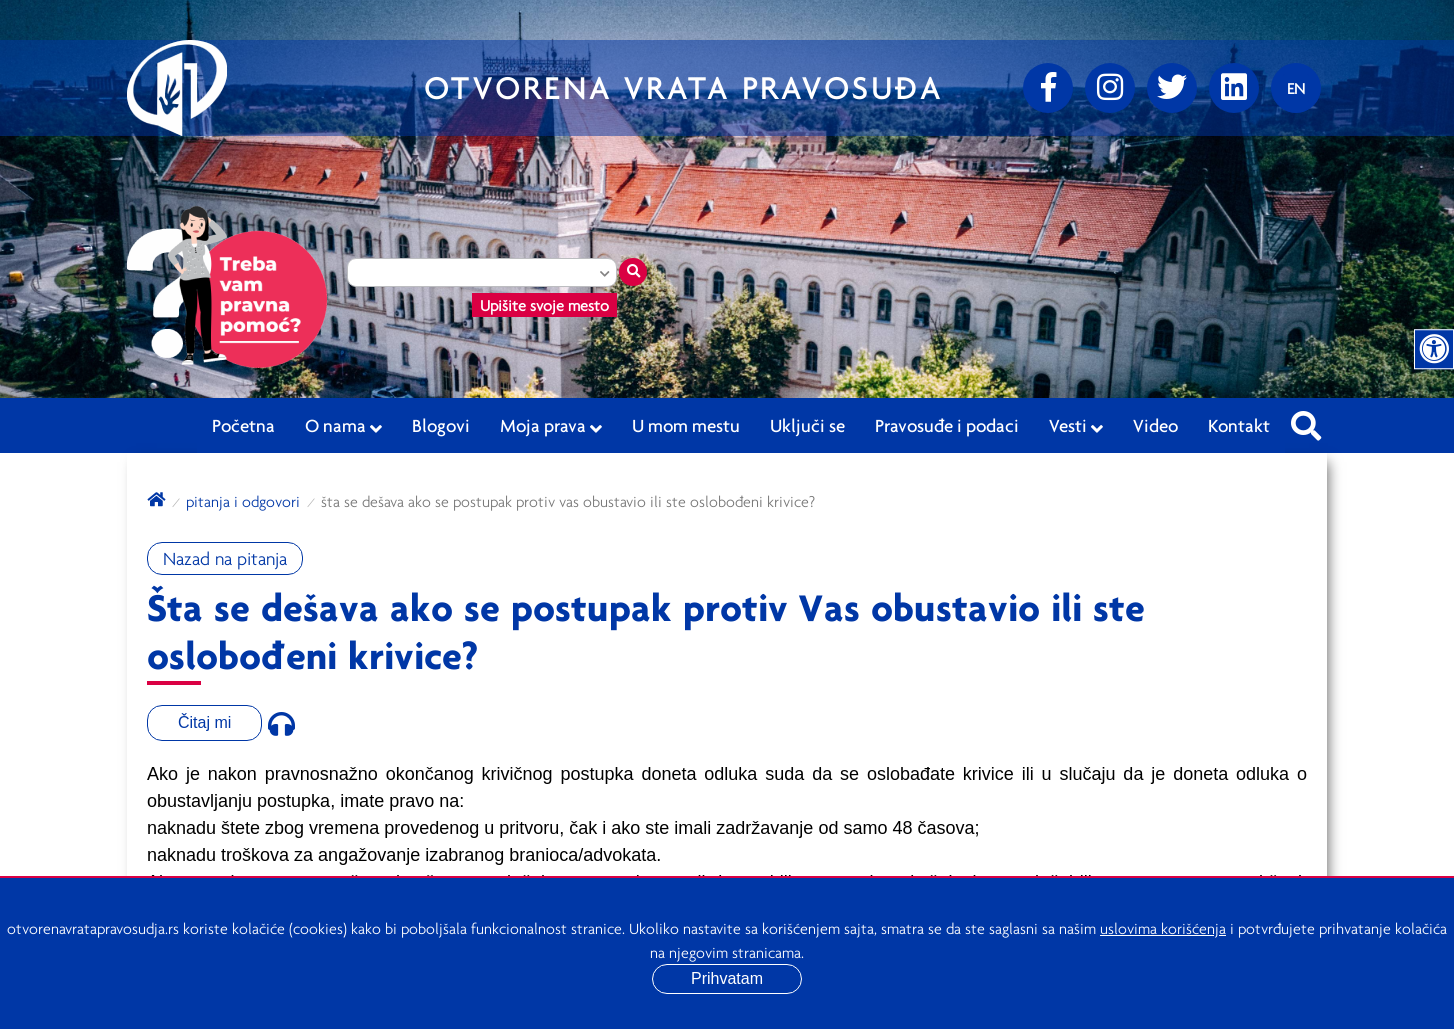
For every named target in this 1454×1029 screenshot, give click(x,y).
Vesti (1076, 426)
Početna (243, 425)
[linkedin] (1234, 88)
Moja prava (551, 426)
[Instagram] (1110, 88)
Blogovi (441, 425)
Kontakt (1239, 425)
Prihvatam (727, 978)
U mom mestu (686, 425)
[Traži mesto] (633, 272)
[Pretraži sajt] (1306, 420)
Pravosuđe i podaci (947, 425)
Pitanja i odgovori (243, 501)
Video (1155, 425)
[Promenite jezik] (1296, 88)
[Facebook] (1048, 88)
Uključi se (807, 425)
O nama (343, 426)
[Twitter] (1172, 88)
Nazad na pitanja (225, 558)
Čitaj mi (204, 722)
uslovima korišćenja (1163, 928)
